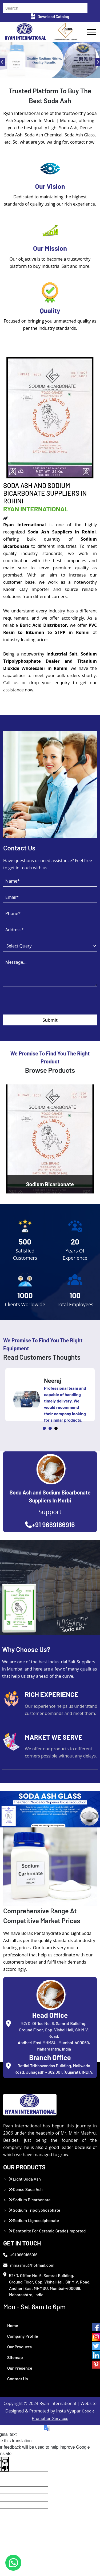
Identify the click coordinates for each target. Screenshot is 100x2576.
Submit (50, 1020)
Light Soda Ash (25, 2178)
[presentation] (43, 1004)
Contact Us (17, 2378)
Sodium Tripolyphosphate (34, 2209)
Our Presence (19, 2367)
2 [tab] (50, 1428)
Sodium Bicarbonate (30, 2199)
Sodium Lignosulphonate (34, 2220)
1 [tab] (44, 1428)
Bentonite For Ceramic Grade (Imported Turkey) (47, 2234)
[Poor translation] (5, 2464)
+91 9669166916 (50, 1525)
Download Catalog (50, 16)
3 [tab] (56, 1428)
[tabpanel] (50, 1394)
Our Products (19, 2346)
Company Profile (22, 2336)
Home (12, 2325)
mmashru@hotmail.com (28, 2265)
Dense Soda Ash (26, 2189)
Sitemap (15, 2357)
